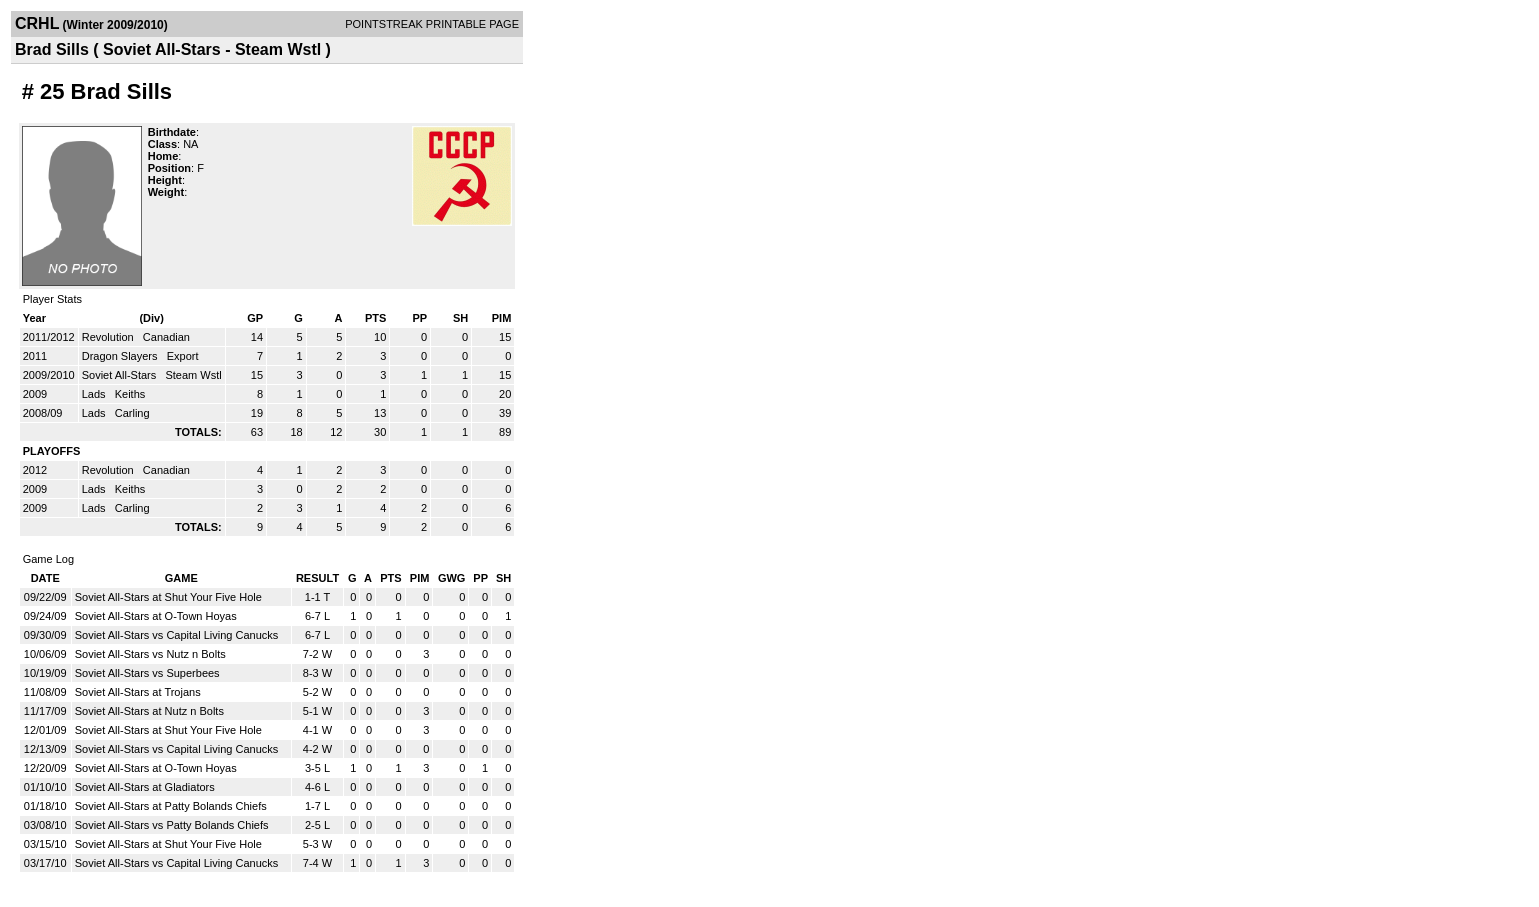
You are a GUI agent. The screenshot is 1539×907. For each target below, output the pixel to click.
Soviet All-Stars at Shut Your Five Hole (168, 597)
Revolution (109, 337)
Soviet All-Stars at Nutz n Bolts (149, 711)
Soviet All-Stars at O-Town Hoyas (156, 616)
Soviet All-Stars (121, 375)
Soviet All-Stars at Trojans (138, 692)
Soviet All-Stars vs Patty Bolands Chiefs (172, 825)
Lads (95, 394)
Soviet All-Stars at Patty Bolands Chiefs (171, 806)
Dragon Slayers (121, 356)
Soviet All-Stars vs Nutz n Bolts (150, 654)
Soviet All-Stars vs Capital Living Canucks (177, 635)
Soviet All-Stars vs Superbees (147, 673)
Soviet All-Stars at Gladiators (145, 787)
